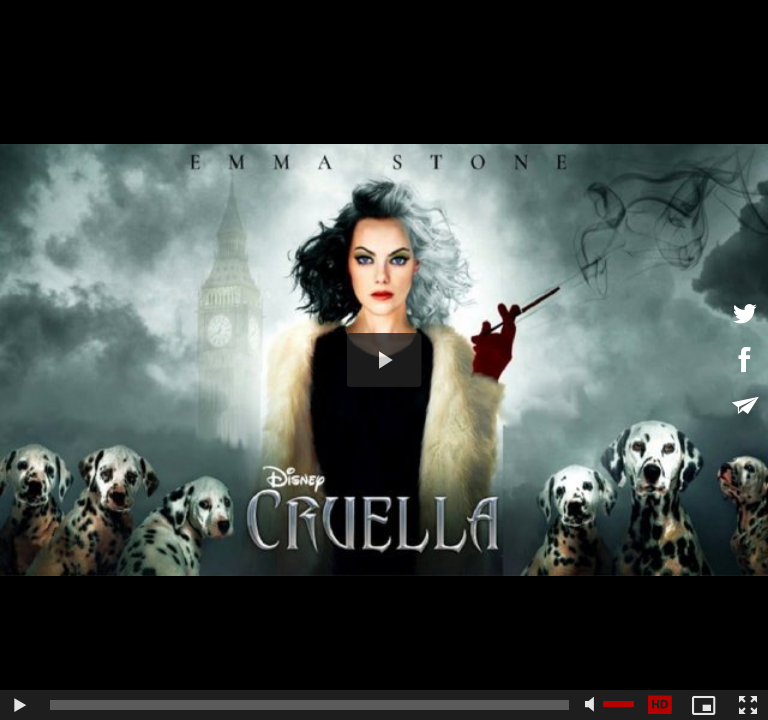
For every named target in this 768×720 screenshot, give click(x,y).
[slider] (309, 705)
